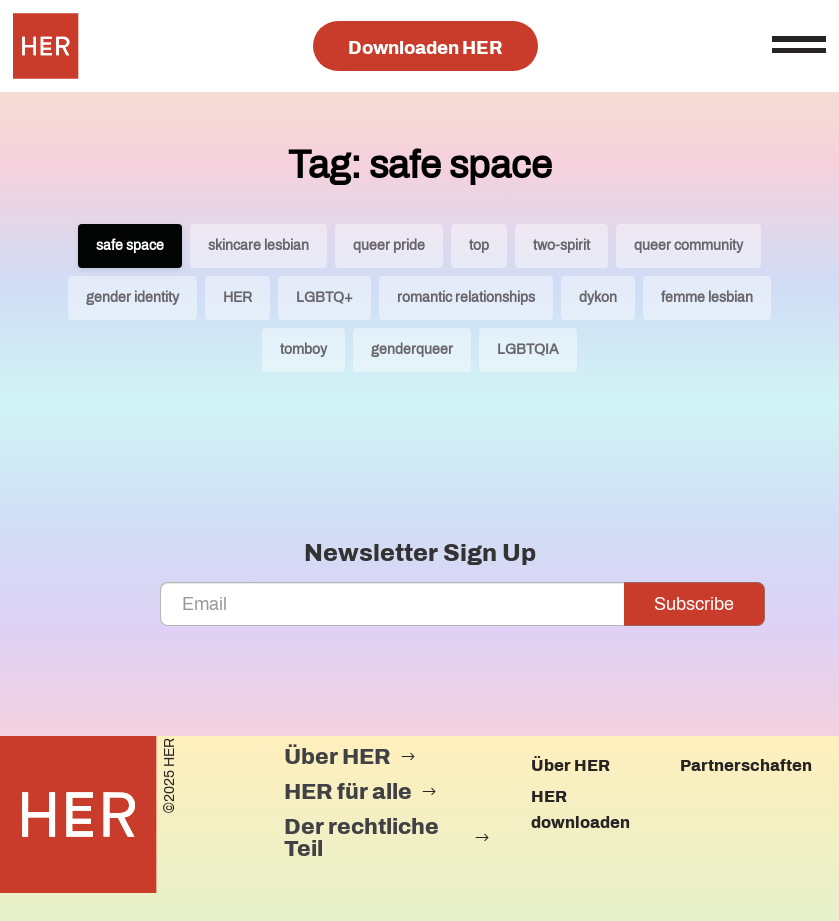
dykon (598, 297)
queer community (688, 245)
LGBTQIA (528, 349)
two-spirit (561, 245)
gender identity (132, 297)
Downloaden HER (425, 48)
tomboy (303, 349)
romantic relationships (466, 297)
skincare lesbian (258, 245)
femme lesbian (707, 297)
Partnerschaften (746, 765)
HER (237, 297)
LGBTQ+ (324, 297)
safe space (130, 245)
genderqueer (412, 349)
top (479, 245)
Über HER (570, 765)
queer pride (389, 245)
